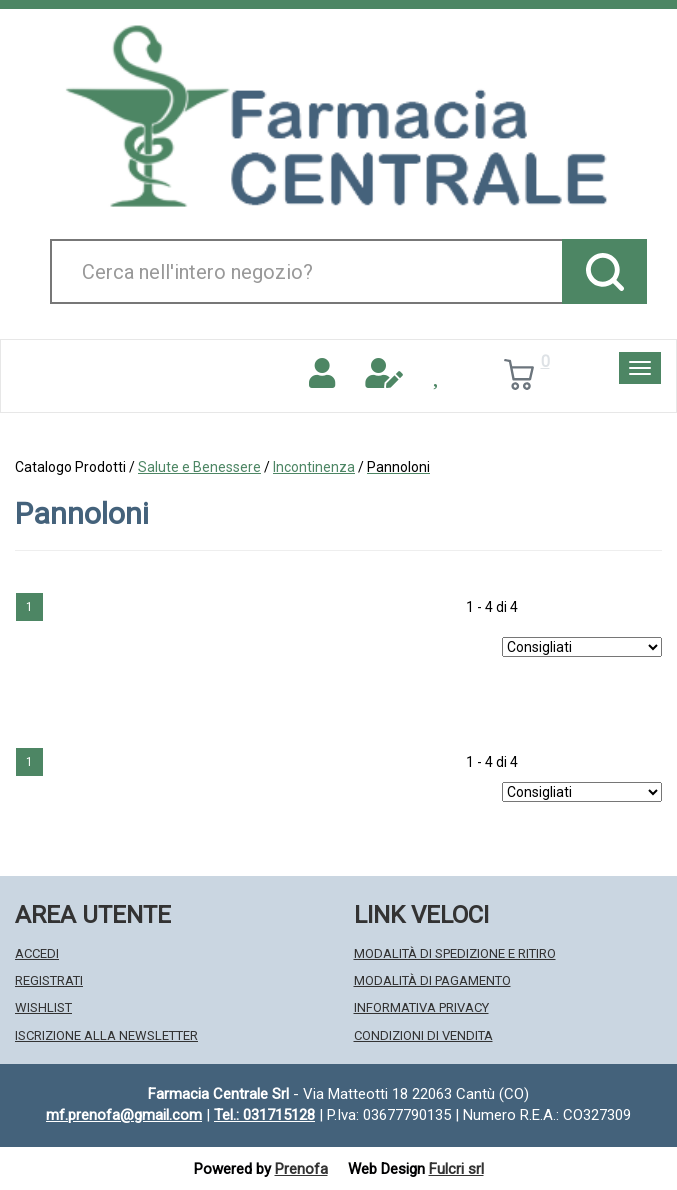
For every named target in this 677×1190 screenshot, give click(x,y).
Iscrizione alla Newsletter (106, 1035)
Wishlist (43, 1007)
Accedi (37, 953)
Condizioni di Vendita (423, 1035)
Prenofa (301, 1169)
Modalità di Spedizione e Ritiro (455, 953)
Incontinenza (314, 467)
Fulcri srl (456, 1169)
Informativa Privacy (421, 1007)
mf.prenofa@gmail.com (124, 1115)
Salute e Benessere (199, 467)
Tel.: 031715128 (264, 1115)
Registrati (49, 980)
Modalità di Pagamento (432, 980)
